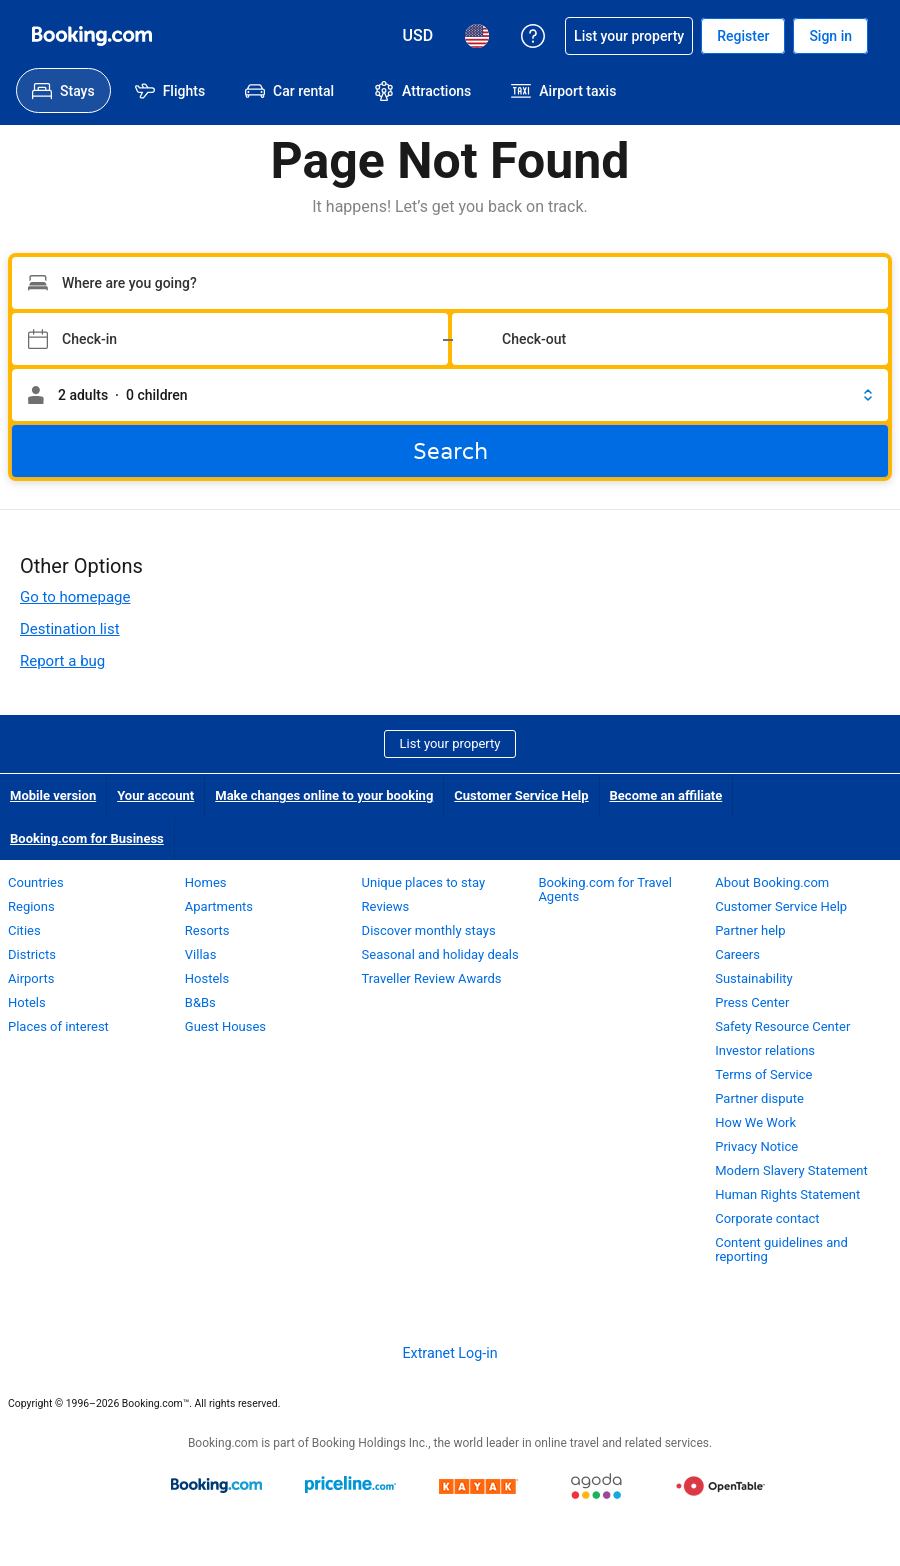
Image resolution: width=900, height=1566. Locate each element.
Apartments (219, 906)
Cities (24, 930)
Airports (31, 978)
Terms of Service (763, 1074)
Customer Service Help (521, 795)
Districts (32, 954)
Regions (31, 906)
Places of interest (58, 1026)
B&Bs (200, 1002)
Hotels (27, 1002)
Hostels (207, 978)
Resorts (207, 930)
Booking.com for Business (87, 838)
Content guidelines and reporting (781, 1249)
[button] (450, 395)
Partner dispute (759, 1098)
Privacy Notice (756, 1146)
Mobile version (53, 795)
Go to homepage (75, 597)
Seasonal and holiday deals (440, 954)
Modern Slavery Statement (791, 1170)
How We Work (755, 1122)
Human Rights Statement (787, 1194)
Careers (737, 954)
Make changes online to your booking (324, 795)
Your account (155, 795)
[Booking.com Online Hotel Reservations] (92, 36)
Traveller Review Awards (432, 978)
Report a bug (62, 661)
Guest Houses (225, 1026)
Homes (206, 882)
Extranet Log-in (449, 1353)
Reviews (386, 906)
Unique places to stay (423, 882)
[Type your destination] (450, 283)
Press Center (752, 1002)
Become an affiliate (666, 795)
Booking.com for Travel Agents (604, 889)
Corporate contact (767, 1218)
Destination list (70, 629)
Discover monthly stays (429, 930)
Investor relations (765, 1050)
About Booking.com (772, 882)
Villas (201, 954)
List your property (450, 743)
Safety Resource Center (782, 1026)
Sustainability (754, 978)
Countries (36, 882)
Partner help (750, 930)
